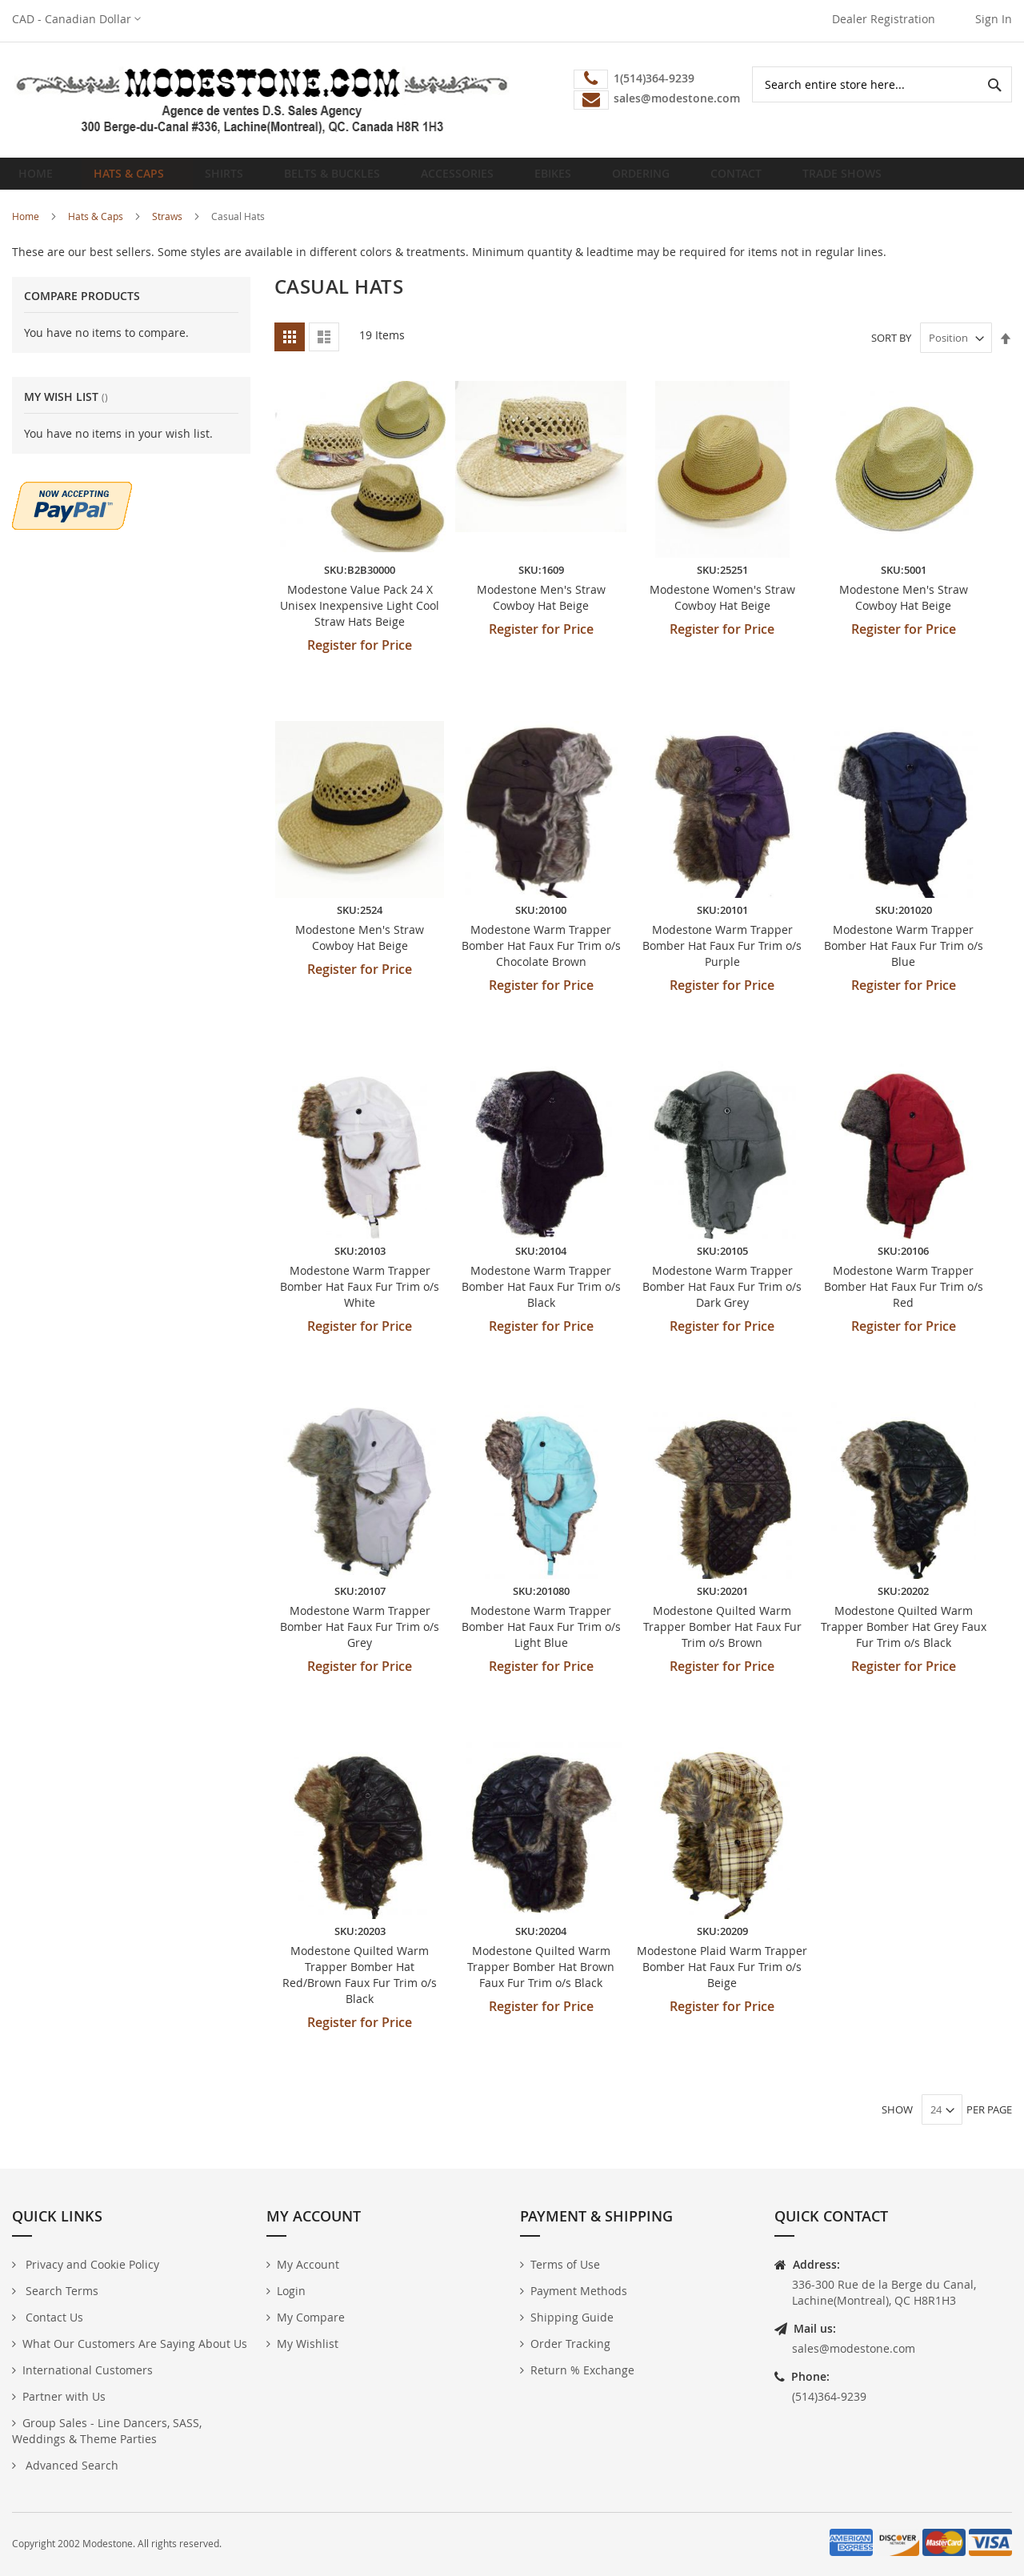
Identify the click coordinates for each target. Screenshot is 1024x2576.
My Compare (311, 2318)
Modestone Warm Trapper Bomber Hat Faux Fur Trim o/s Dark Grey (722, 1298)
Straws (167, 228)
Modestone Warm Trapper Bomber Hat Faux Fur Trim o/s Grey (359, 1639)
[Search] (994, 84)
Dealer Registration (883, 18)
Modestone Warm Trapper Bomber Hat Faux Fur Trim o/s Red (903, 1298)
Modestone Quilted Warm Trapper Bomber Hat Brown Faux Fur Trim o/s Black (540, 1979)
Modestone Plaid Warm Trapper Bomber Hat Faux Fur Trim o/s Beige (722, 1979)
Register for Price (359, 658)
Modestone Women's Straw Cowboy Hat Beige (722, 610)
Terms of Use (565, 2265)
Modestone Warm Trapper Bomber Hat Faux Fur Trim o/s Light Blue (541, 1639)
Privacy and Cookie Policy (90, 2265)
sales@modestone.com (853, 2349)
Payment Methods (578, 2291)
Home (40, 179)
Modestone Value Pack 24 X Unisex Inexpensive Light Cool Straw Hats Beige (359, 618)
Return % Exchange (582, 2370)
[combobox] (882, 84)
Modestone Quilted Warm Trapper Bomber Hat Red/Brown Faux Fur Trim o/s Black (359, 1987)
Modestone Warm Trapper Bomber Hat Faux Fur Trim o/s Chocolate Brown (541, 958)
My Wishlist (307, 2344)
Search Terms (60, 2291)
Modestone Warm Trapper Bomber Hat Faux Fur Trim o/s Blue (903, 958)
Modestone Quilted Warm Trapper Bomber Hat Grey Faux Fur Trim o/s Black (903, 1639)
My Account (308, 2265)
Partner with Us (64, 2397)
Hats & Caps (95, 228)
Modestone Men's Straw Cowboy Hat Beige (541, 610)
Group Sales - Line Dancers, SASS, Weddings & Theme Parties (107, 2431)
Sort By (891, 350)
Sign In (993, 18)
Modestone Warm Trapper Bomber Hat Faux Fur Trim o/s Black (541, 1298)
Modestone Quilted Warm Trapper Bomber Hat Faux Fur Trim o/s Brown (722, 1639)
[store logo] (262, 100)
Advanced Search (70, 2466)
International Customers (87, 2370)
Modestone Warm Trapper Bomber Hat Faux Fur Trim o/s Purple (722, 958)
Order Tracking (570, 2344)
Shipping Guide (572, 2318)
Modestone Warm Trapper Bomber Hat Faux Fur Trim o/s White (359, 1298)
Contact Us (52, 2318)
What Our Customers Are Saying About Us (134, 2344)
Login (291, 2291)
